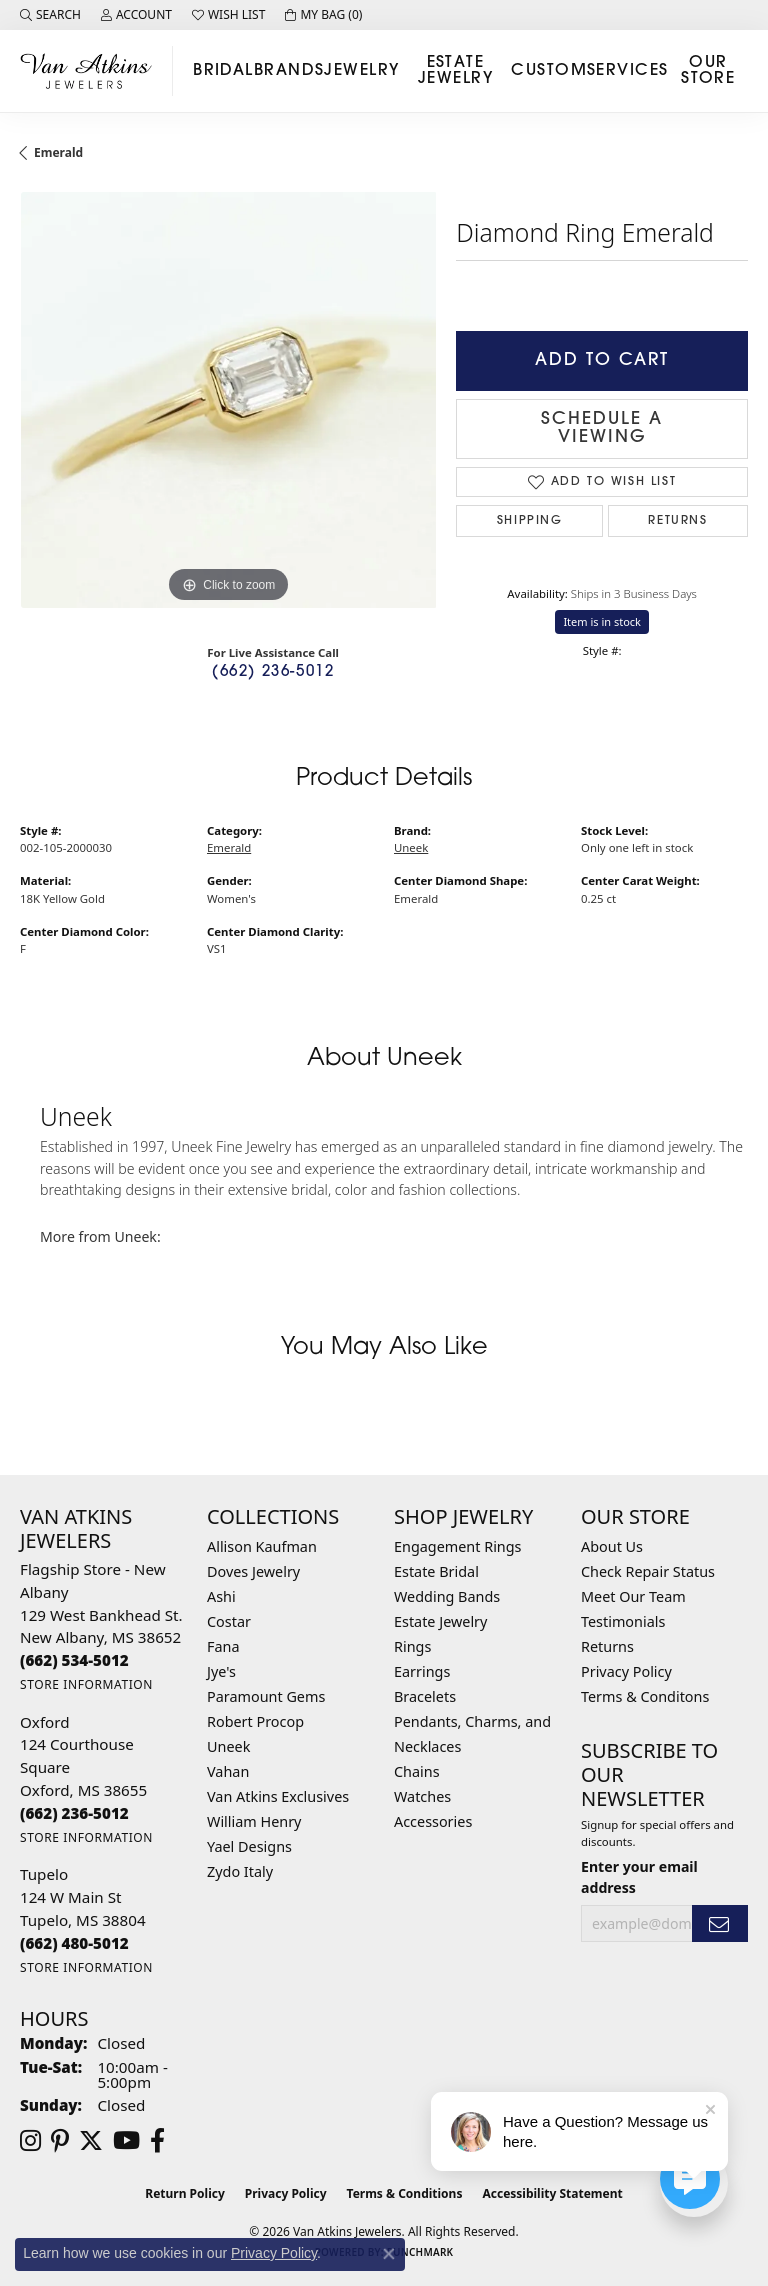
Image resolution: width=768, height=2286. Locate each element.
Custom (549, 71)
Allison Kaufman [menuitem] (262, 1546)
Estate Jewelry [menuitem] (440, 1621)
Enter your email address (639, 1877)
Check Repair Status (648, 1571)
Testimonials (623, 1621)
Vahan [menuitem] (228, 1771)
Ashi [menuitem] (221, 1596)
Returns (677, 521)
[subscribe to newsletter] (720, 1923)
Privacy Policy (626, 1671)
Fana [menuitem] (223, 1646)
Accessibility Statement (552, 2193)
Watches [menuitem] (422, 1796)
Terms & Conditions (405, 2193)
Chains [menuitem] (417, 1771)
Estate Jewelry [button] (455, 71)
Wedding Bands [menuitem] (447, 1596)
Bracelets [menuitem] (425, 1696)
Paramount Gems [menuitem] (266, 1696)
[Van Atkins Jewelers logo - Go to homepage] (91, 70)
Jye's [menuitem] (221, 1671)
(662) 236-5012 (273, 672)
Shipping (530, 521)
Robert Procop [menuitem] (255, 1721)
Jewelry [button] (361, 71)
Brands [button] (289, 71)
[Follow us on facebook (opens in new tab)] (157, 2141)
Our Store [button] (708, 71)
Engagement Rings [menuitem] (458, 1546)
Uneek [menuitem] (228, 1746)
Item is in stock (602, 621)
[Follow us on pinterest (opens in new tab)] (60, 2141)
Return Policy (185, 2193)
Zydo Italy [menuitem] (240, 1871)
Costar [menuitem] (229, 1621)
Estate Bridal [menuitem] (436, 1571)
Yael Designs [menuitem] (249, 1846)
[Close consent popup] (389, 2254)
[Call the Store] (74, 1660)
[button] (50, 15)
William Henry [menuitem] (254, 1821)
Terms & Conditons (645, 1696)
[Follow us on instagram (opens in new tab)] (30, 2141)
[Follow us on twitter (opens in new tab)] (91, 2141)
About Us (612, 1546)
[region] (228, 400)
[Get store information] (86, 1684)
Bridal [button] (223, 71)
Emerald (58, 152)
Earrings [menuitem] (422, 1671)
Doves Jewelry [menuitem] (253, 1571)
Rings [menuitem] (412, 1646)
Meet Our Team (633, 1596)
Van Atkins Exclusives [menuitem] (278, 1796)
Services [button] (628, 71)
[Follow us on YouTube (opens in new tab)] (126, 2141)
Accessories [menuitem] (433, 1821)
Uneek (411, 847)
